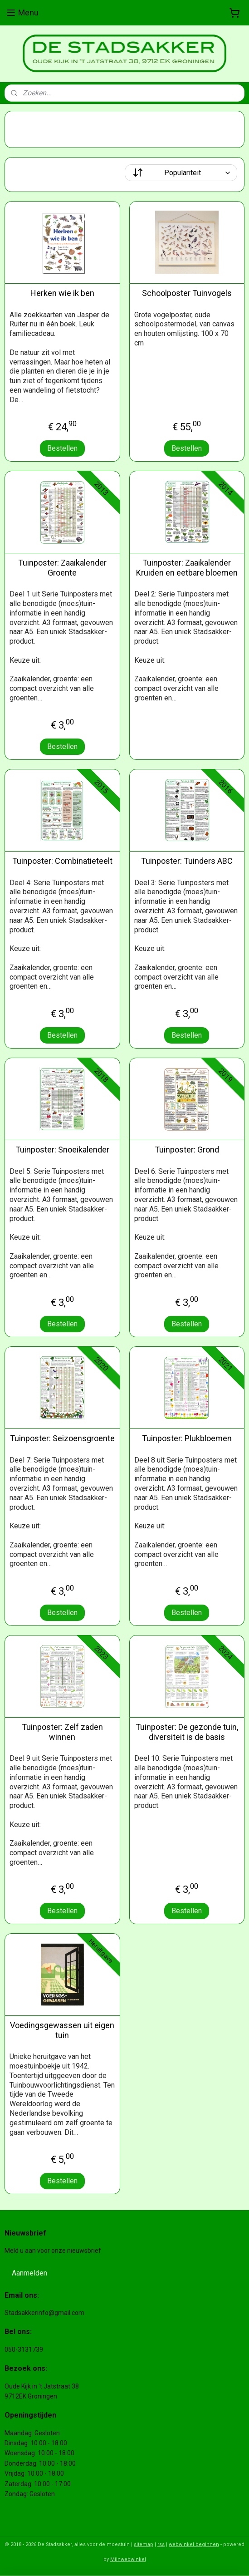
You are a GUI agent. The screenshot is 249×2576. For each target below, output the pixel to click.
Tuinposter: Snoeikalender (62, 1149)
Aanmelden (29, 2273)
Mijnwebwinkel (128, 2559)
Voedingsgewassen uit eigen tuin (62, 2030)
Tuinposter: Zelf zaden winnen (62, 1732)
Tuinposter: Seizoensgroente (62, 1438)
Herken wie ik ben (62, 293)
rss (161, 2544)
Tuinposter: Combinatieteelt (62, 861)
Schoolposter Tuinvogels (187, 293)
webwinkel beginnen (194, 2544)
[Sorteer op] (181, 173)
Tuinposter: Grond (187, 1149)
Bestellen (62, 448)
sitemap (143, 2544)
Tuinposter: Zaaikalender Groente (62, 567)
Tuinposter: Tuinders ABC (187, 861)
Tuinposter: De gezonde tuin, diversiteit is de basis (187, 1732)
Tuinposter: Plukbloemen (187, 1438)
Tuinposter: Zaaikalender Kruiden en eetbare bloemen (187, 567)
